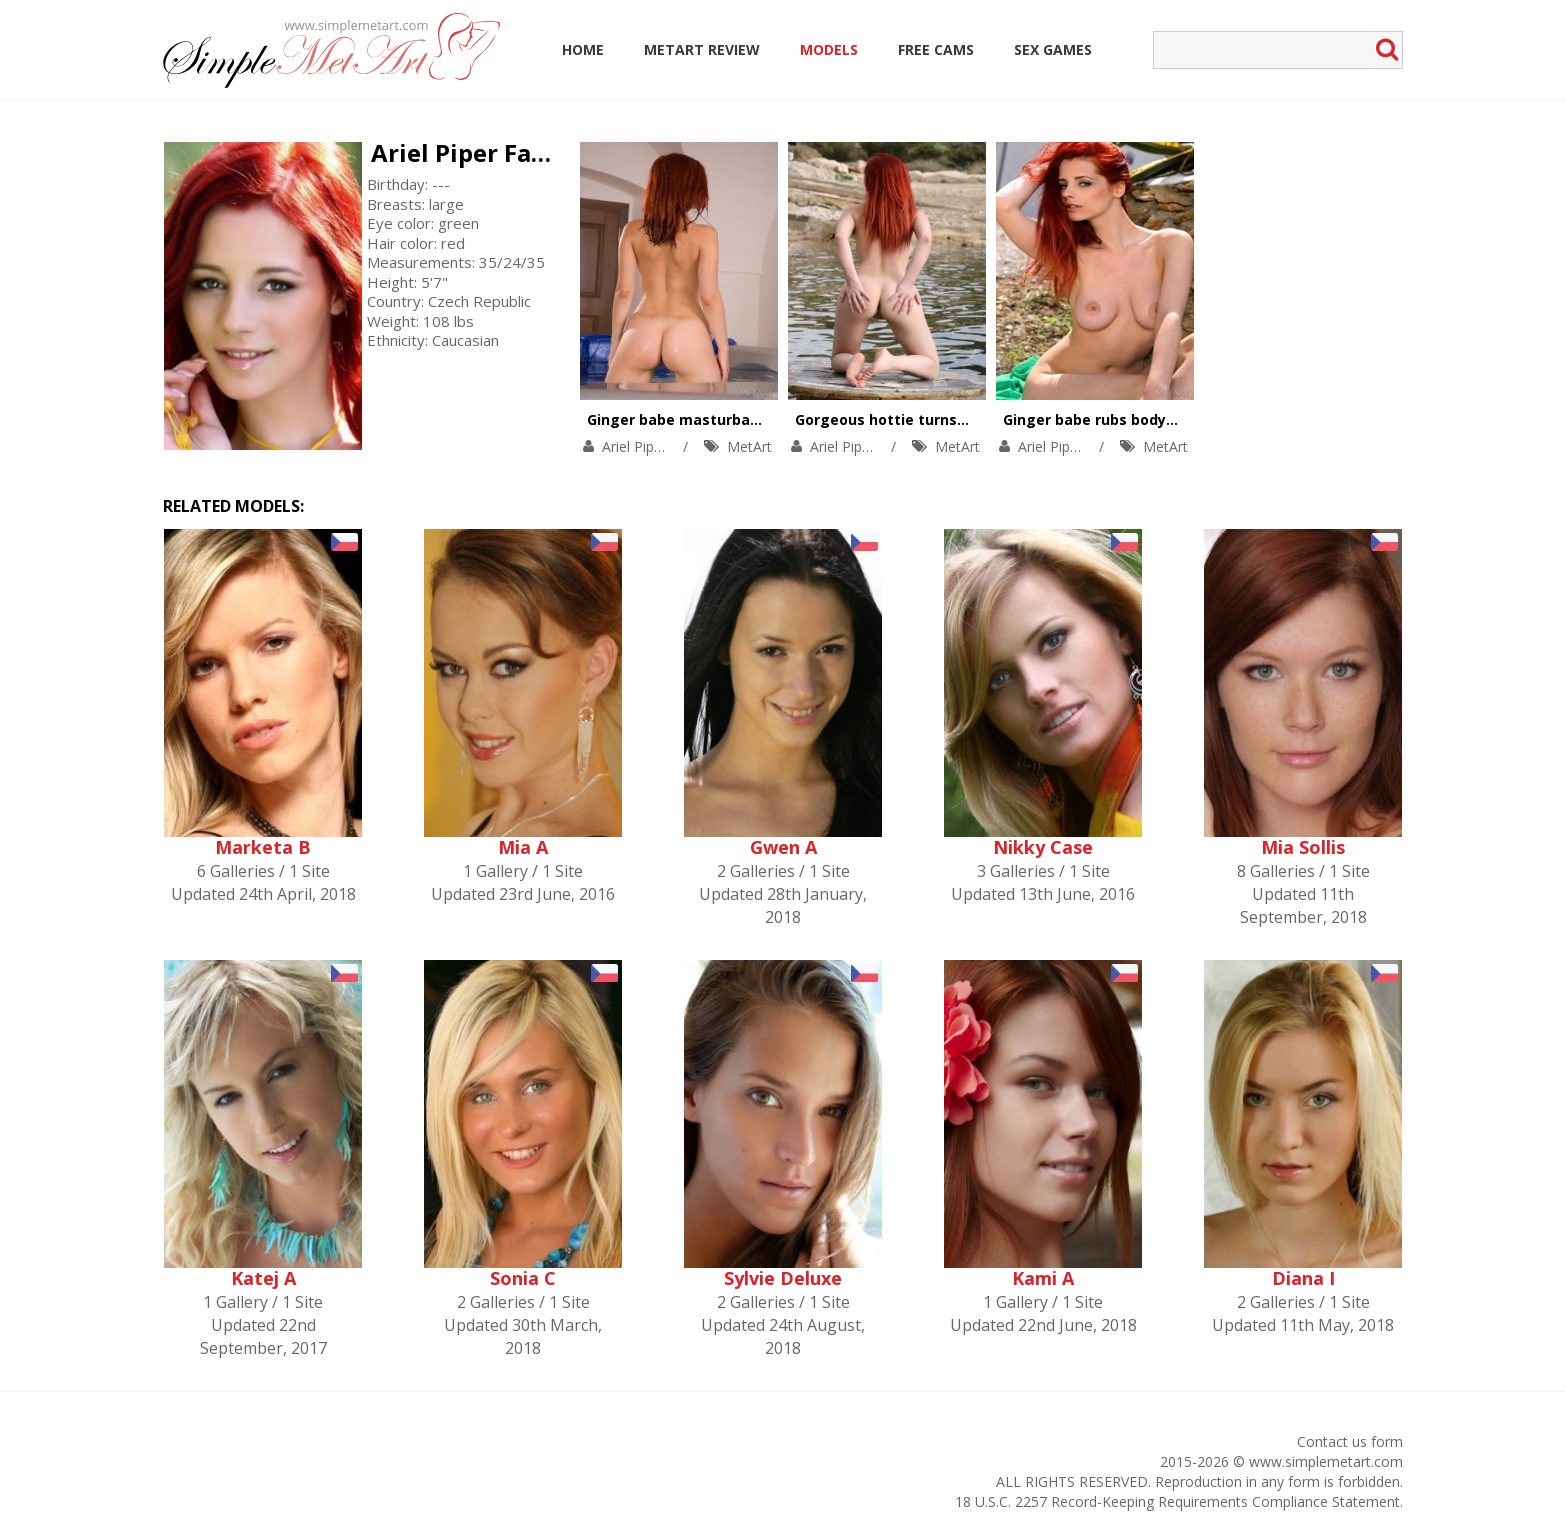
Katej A (263, 1278)
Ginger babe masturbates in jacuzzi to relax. (748, 419)
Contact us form (1350, 1441)
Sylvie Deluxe (783, 1278)
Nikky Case (1043, 847)
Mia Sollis (1303, 847)
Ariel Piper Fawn (469, 152)
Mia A (523, 847)
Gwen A (783, 847)
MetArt (749, 446)
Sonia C (523, 1278)
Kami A (1043, 1278)
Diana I (1303, 1278)
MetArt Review (702, 49)
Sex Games (1053, 49)
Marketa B (263, 847)
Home (583, 49)
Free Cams (936, 49)
